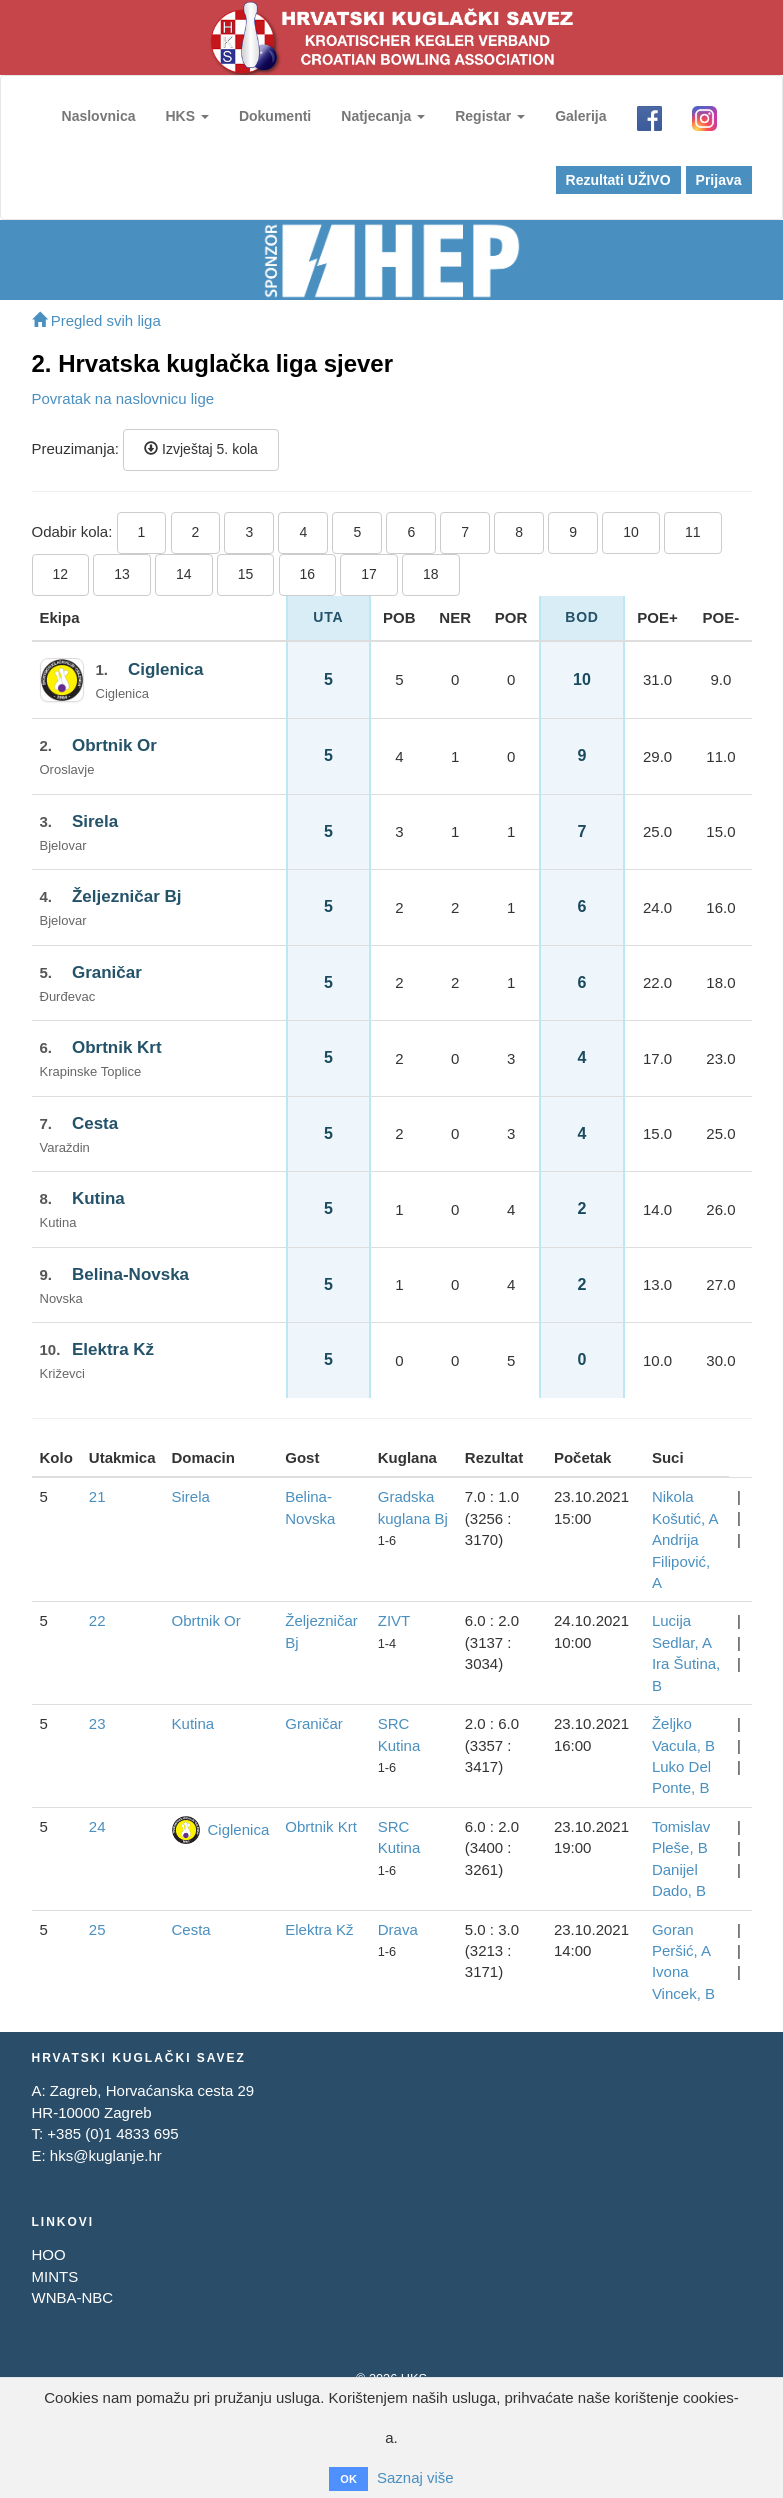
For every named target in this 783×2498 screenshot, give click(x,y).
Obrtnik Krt (117, 1047)
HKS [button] (186, 116)
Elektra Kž (113, 1349)
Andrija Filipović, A (681, 1561)
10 (631, 532)
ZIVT (394, 1620)
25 (97, 1929)
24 (97, 1826)
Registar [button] (490, 116)
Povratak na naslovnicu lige (123, 398)
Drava (398, 1929)
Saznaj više (415, 2477)
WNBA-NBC (73, 2297)
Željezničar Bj (127, 896)
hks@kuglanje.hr (106, 2155)
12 (61, 574)
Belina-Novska (130, 1274)
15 (246, 574)
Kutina (98, 1198)
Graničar (107, 972)
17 (369, 574)
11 (693, 532)
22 (97, 1620)
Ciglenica (166, 669)
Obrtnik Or (114, 745)
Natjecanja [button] (383, 116)
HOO (49, 2254)
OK (348, 2479)
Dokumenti (275, 116)
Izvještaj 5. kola (201, 449)
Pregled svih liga (96, 320)
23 (97, 1723)
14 (184, 574)
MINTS (55, 2276)
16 (308, 574)
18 (431, 574)
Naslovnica (99, 116)
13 (122, 574)
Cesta (95, 1123)
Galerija (580, 116)
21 (97, 1496)
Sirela (95, 821)
